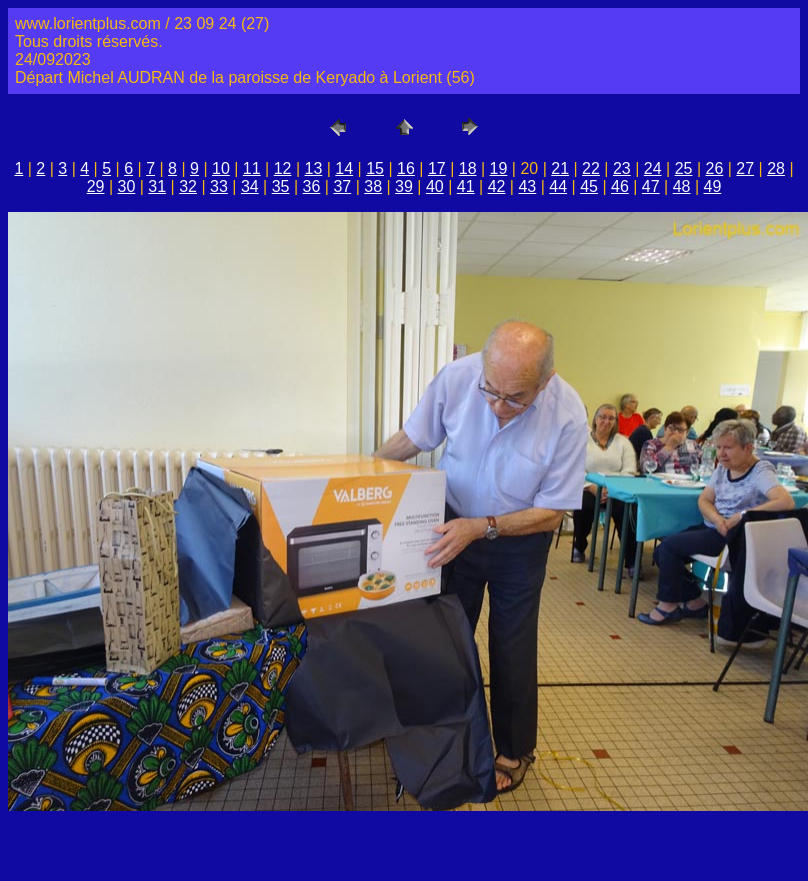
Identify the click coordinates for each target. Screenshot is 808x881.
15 (375, 168)
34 (250, 186)
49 (713, 186)
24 (653, 168)
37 (342, 186)
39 (404, 186)
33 (219, 186)
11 (252, 168)
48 (682, 186)
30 (127, 186)
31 (157, 186)
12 (283, 168)
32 (188, 186)
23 (622, 168)
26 (714, 168)
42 (497, 186)
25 (684, 168)
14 (344, 168)
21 (560, 168)
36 (312, 186)
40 (435, 186)
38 (373, 186)
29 (96, 186)
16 (406, 168)
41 (466, 186)
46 (620, 186)
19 (499, 168)
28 (776, 168)
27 (745, 168)
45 (589, 186)
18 (468, 168)
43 (527, 186)
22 (591, 168)
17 (437, 168)
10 (221, 168)
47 (651, 186)
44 (558, 186)
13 (314, 168)
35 (281, 186)
